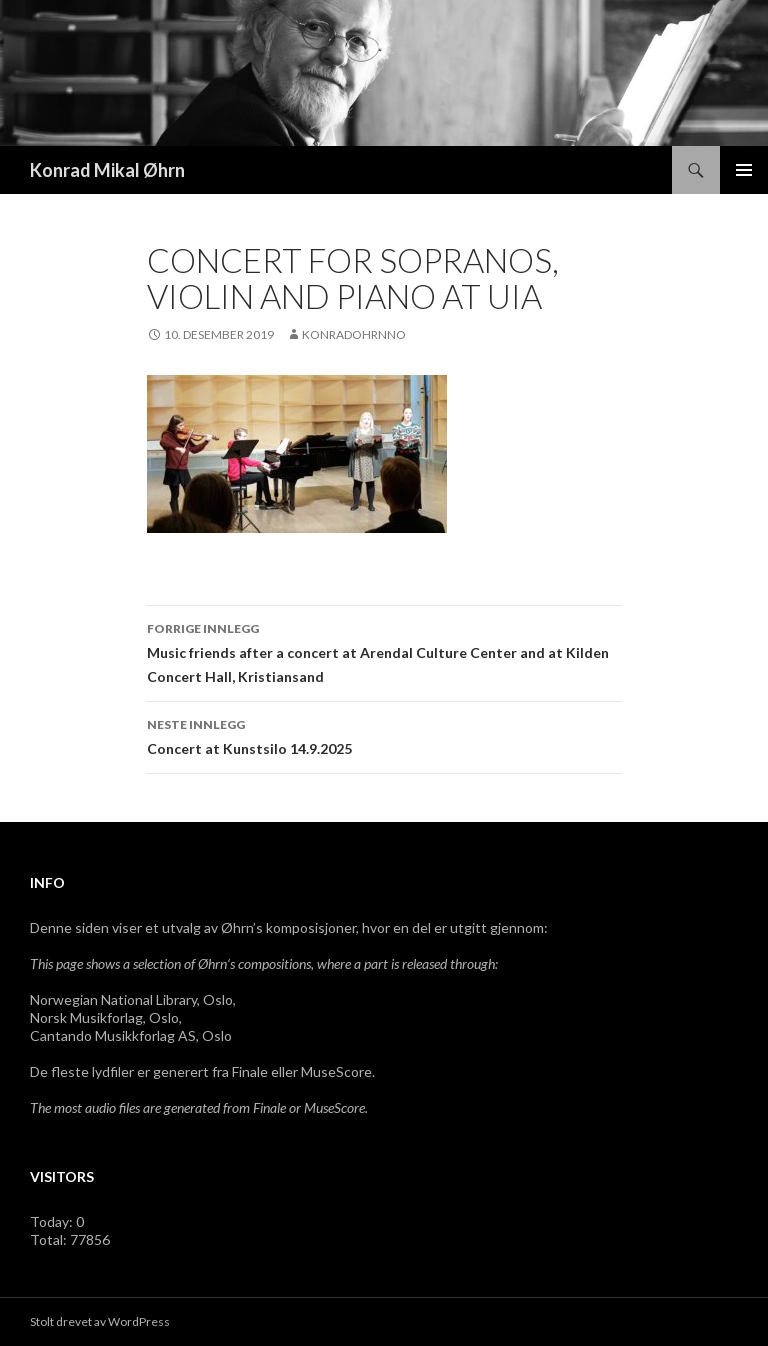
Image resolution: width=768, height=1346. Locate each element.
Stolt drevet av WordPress (100, 1321)
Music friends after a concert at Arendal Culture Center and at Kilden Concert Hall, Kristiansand (384, 651)
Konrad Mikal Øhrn (107, 170)
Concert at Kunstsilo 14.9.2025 (384, 735)
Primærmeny (744, 170)
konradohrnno (354, 334)
